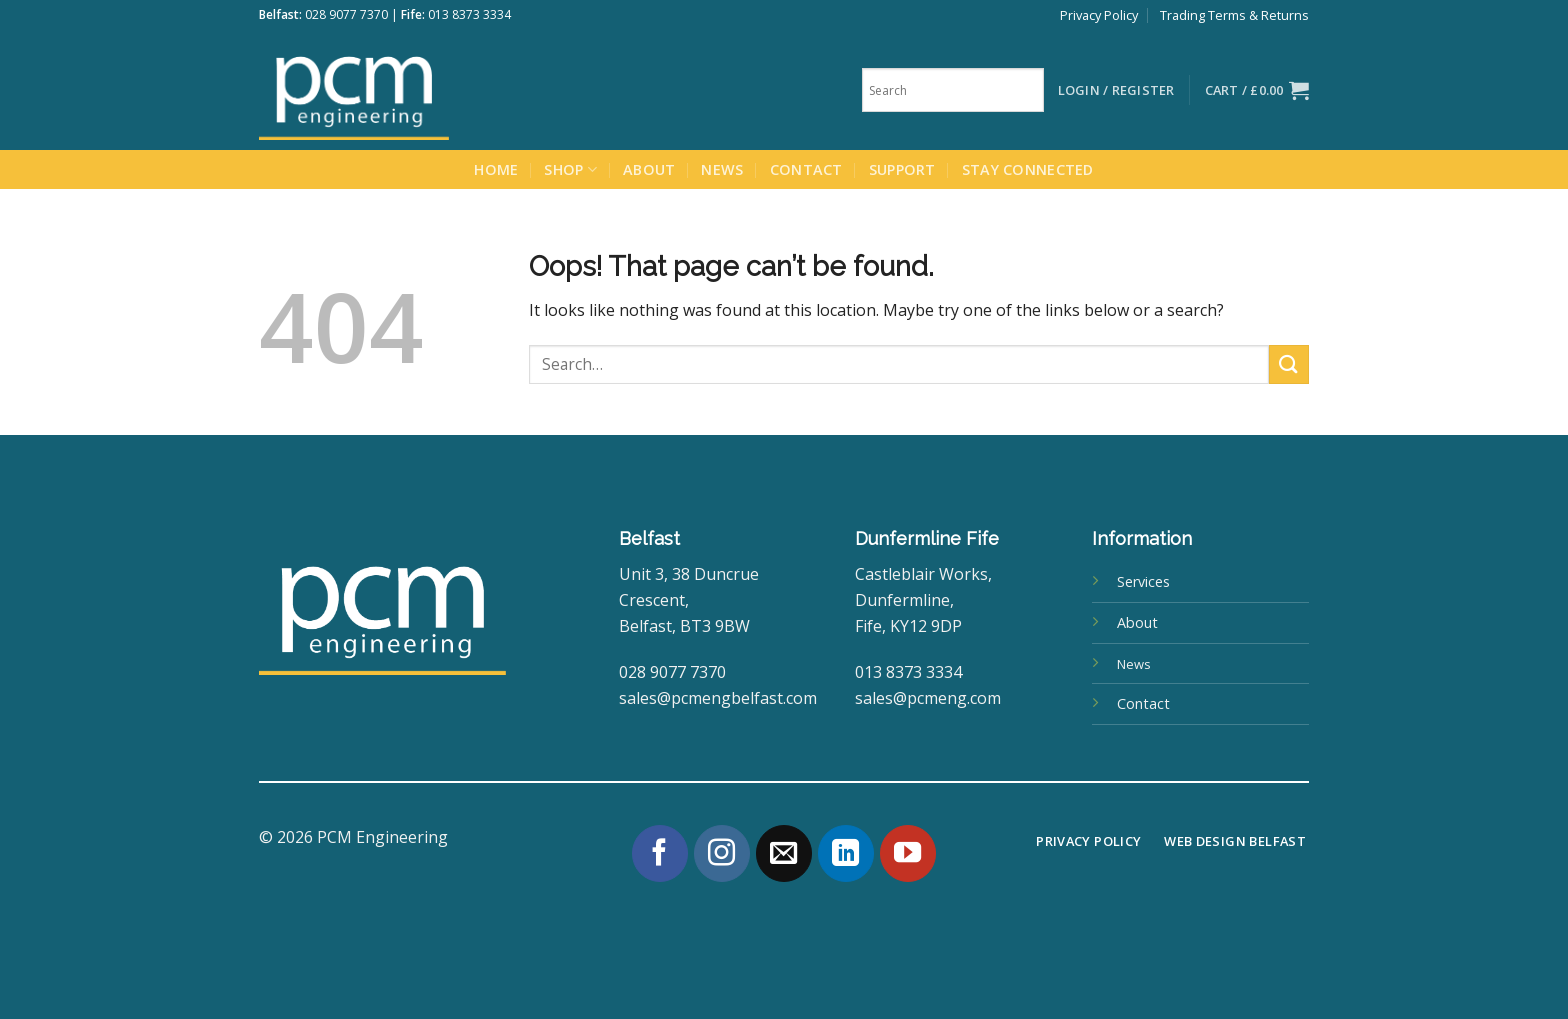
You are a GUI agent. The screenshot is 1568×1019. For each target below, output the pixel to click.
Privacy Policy (1099, 15)
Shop (570, 169)
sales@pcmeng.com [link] (928, 698)
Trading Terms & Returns (1234, 15)
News (722, 169)
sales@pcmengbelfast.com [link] (718, 698)
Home (496, 169)
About (649, 169)
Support (902, 169)
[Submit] (1289, 364)
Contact (806, 169)
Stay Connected (1028, 169)
